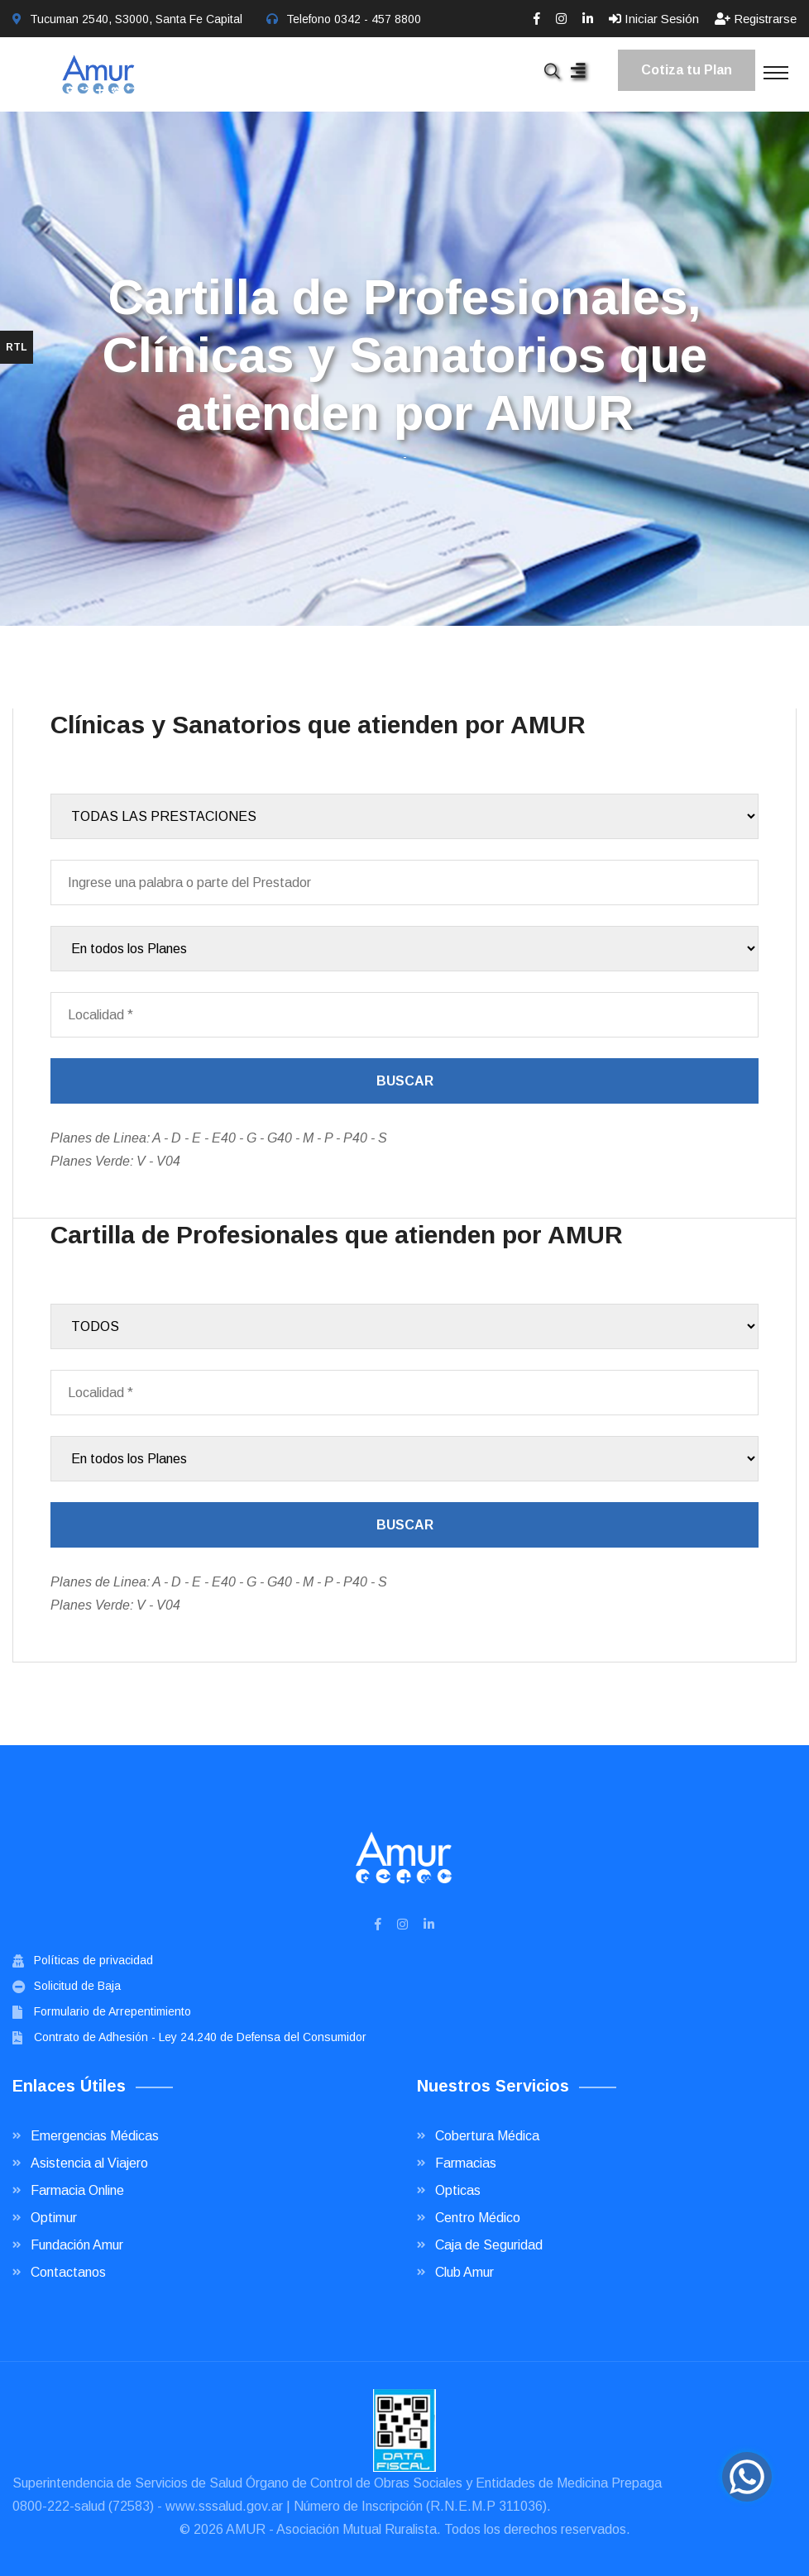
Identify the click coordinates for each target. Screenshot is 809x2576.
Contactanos (68, 2272)
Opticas (458, 2190)
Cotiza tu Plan (686, 70)
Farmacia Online (77, 2190)
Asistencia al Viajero (89, 2163)
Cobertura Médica (487, 2136)
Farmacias (465, 2163)
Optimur (54, 2218)
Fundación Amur (77, 2245)
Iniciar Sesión (654, 19)
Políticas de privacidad (93, 1960)
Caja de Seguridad (489, 2245)
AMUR (246, 2529)
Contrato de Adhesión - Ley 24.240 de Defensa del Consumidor (200, 2037)
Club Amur (464, 2272)
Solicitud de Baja (77, 1985)
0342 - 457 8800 (377, 19)
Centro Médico (477, 2218)
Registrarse (756, 19)
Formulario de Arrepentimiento (112, 2011)
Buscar (404, 1081)
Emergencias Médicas (95, 2136)
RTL (16, 347)
